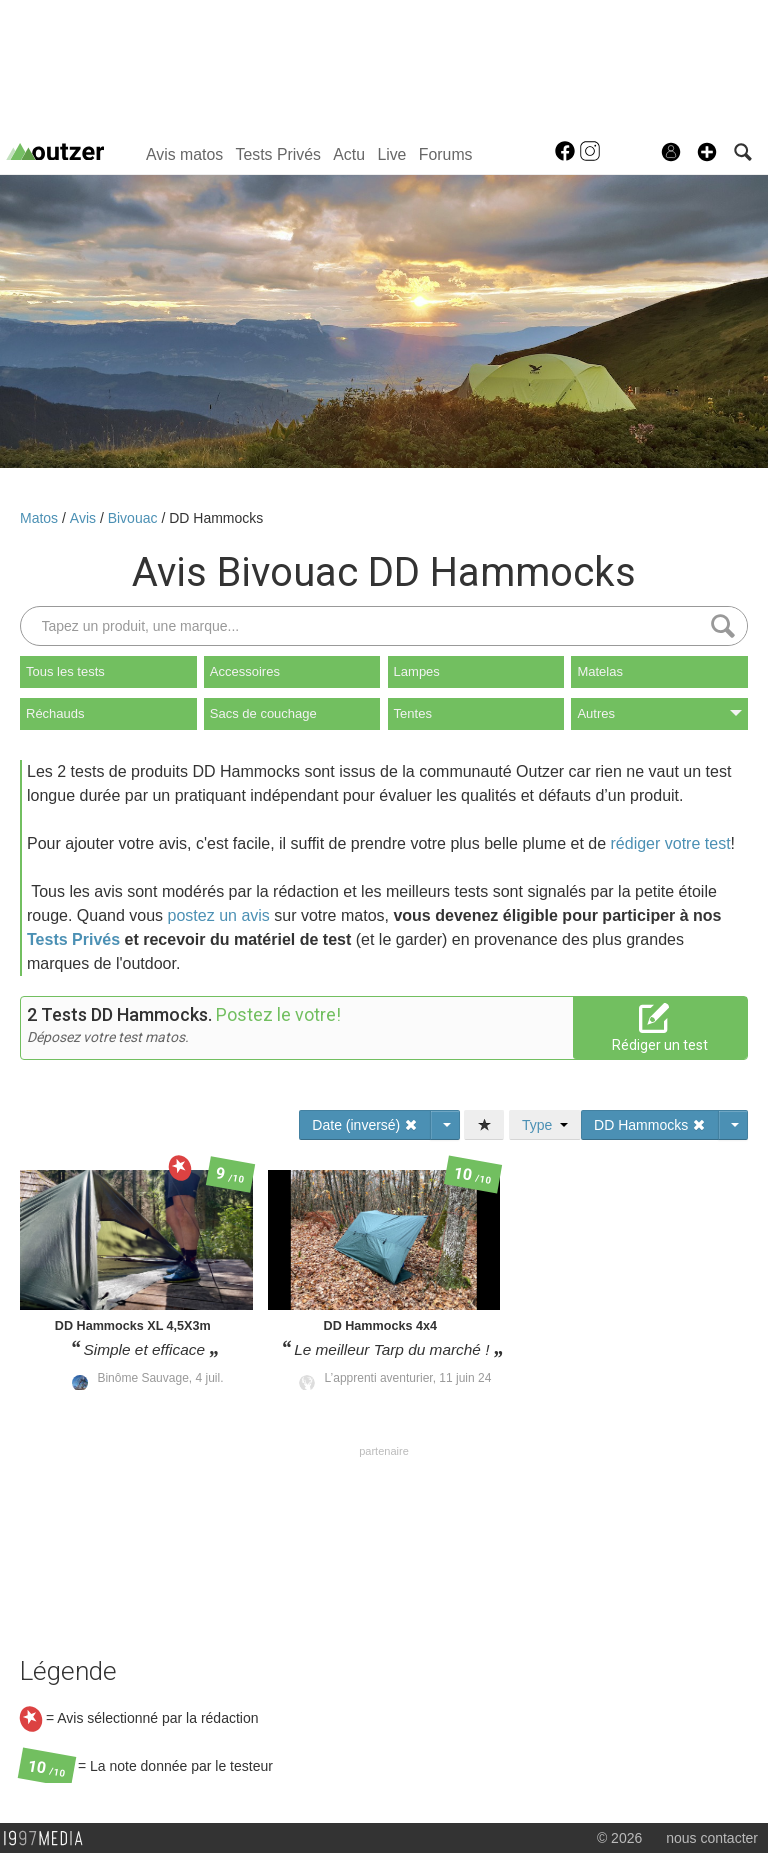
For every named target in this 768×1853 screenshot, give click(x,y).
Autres (659, 713)
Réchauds (55, 713)
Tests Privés (278, 154)
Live (391, 154)
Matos (41, 518)
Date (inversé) (365, 1125)
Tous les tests (65, 671)
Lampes (417, 671)
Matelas (600, 671)
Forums (446, 154)
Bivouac (135, 518)
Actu (349, 154)
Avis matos (184, 154)
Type (545, 1125)
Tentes (413, 713)
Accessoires (245, 671)
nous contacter (712, 1838)
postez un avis (219, 915)
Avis (85, 518)
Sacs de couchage (263, 713)
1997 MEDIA (49, 1839)
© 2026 (619, 1838)
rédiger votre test (671, 843)
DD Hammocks (216, 518)
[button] (707, 152)
